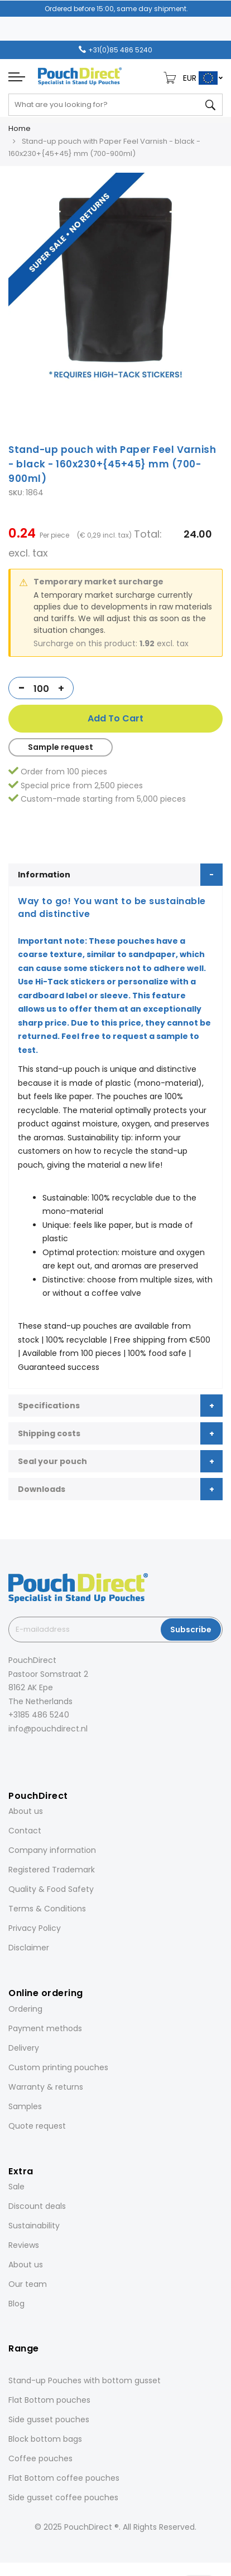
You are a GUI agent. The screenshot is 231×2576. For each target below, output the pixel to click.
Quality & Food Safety (51, 1889)
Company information (52, 1850)
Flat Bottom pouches (49, 2400)
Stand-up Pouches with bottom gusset (84, 2380)
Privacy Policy (34, 1928)
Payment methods (45, 2028)
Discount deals (37, 2206)
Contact (24, 1830)
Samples (25, 2106)
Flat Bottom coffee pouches (63, 2478)
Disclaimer (28, 1947)
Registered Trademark (51, 1869)
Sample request (60, 747)
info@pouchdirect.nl (48, 1728)
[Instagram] (26, 1753)
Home (19, 128)
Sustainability (34, 2225)
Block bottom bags (45, 2439)
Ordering (25, 2008)
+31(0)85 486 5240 (120, 50)
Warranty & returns (45, 2086)
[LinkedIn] (42, 1753)
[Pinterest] (57, 1753)
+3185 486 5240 (38, 1714)
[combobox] (115, 105)
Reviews (23, 2245)
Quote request (37, 2125)
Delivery (23, 2047)
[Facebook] (10, 1753)
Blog (16, 2303)
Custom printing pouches (58, 2067)
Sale (16, 2186)
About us (25, 1811)
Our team (27, 2284)
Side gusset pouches (48, 2419)
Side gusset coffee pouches (63, 2497)
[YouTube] (73, 1753)
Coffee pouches (40, 2458)
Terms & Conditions (47, 1908)
